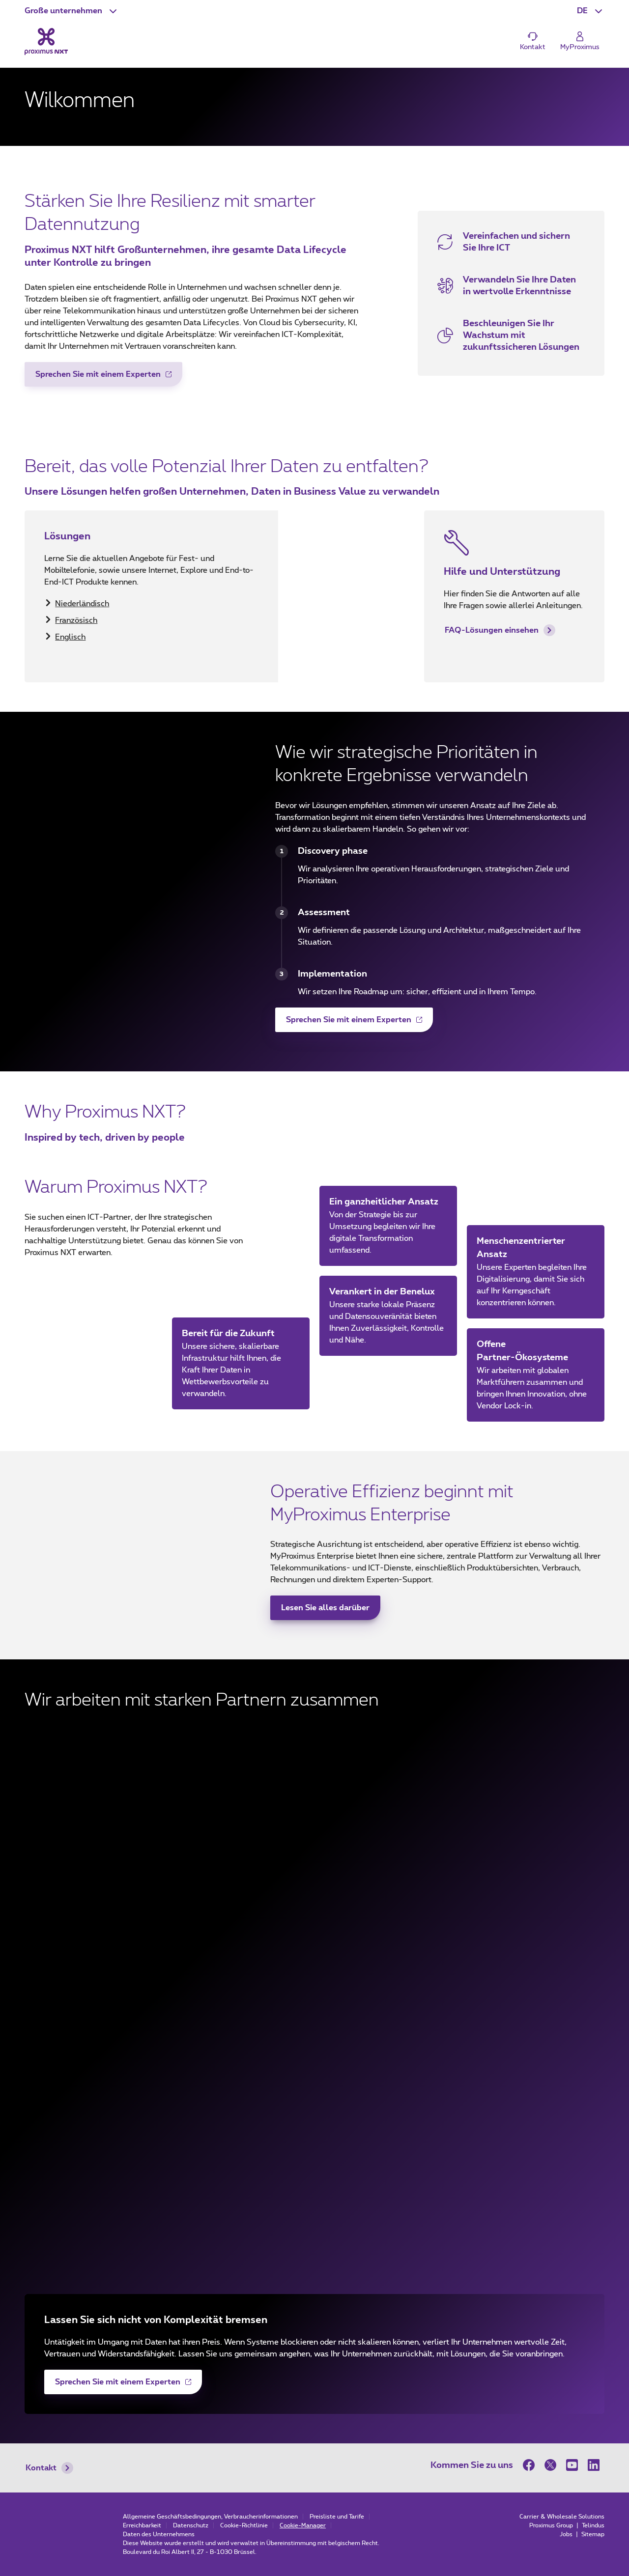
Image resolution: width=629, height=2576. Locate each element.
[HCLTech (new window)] (314, 2161)
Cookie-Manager (303, 2525)
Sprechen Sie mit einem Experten (98, 378)
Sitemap (592, 2534)
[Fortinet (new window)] (314, 1807)
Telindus (593, 2525)
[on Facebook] (531, 2465)
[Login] (579, 41)
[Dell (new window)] (314, 2043)
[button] (72, 11)
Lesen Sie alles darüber (325, 1608)
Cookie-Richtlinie (244, 2525)
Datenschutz (190, 2525)
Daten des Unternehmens (159, 2534)
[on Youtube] (572, 2465)
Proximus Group (551, 2525)
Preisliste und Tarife (337, 2517)
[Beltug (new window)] (314, 1925)
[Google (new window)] (314, 2102)
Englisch (70, 637)
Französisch (76, 620)
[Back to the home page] (46, 41)
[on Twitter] (550, 2465)
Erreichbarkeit (142, 2525)
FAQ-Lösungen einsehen (500, 630)
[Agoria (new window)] (314, 1984)
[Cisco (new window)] (314, 1866)
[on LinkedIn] (593, 2465)
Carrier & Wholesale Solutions (561, 2517)
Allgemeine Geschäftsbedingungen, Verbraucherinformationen (210, 2517)
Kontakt (49, 2468)
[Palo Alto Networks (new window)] (314, 2220)
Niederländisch (82, 604)
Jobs (567, 2534)
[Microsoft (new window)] (314, 1748)
